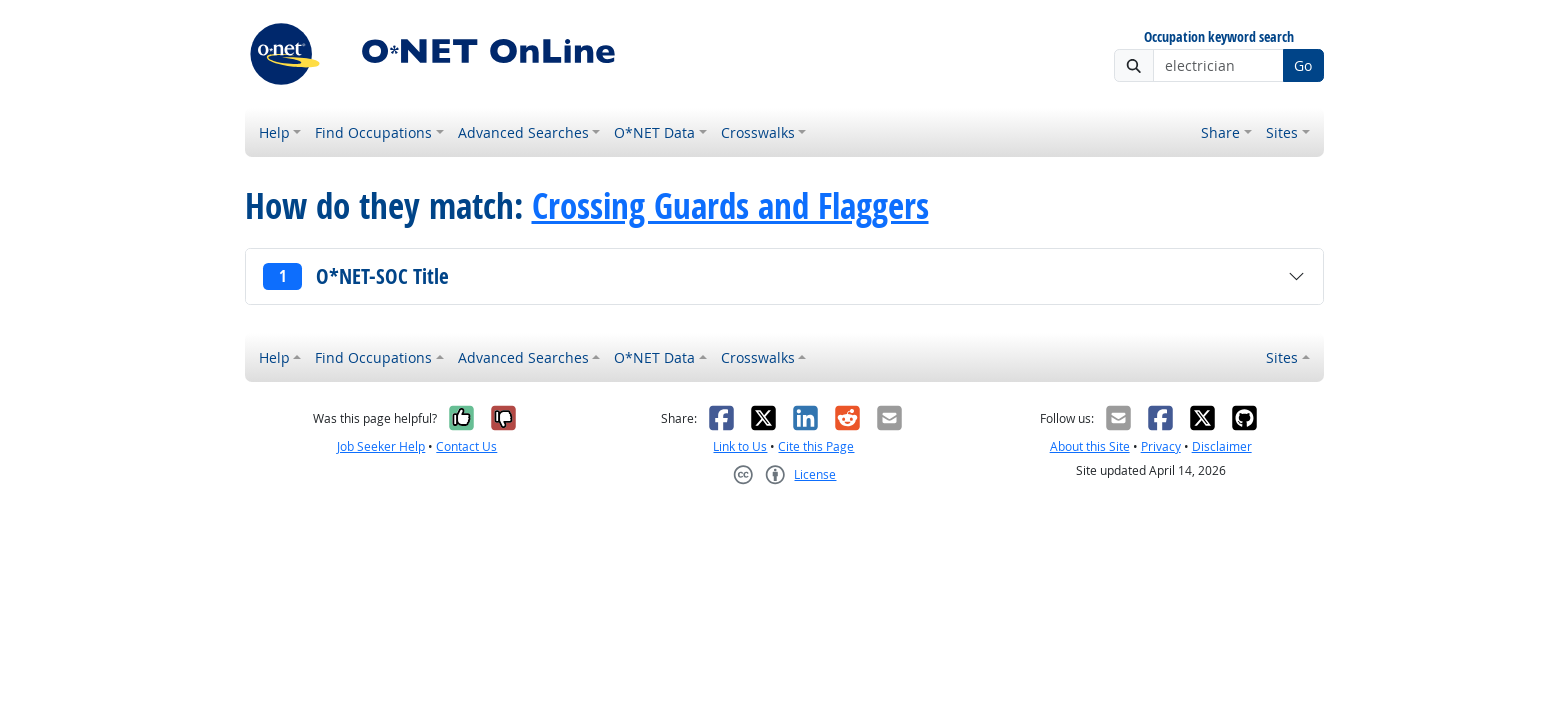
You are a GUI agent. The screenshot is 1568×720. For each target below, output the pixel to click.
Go (1303, 65)
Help (274, 132)
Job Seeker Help (381, 446)
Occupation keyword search (1219, 37)
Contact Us (466, 446)
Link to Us (740, 446)
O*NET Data (654, 132)
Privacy (1161, 446)
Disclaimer (1222, 446)
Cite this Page (816, 446)
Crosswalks (758, 132)
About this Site (1090, 446)
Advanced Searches (523, 132)
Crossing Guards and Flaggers (730, 206)
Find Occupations (373, 132)
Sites (1282, 132)
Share (1220, 132)
